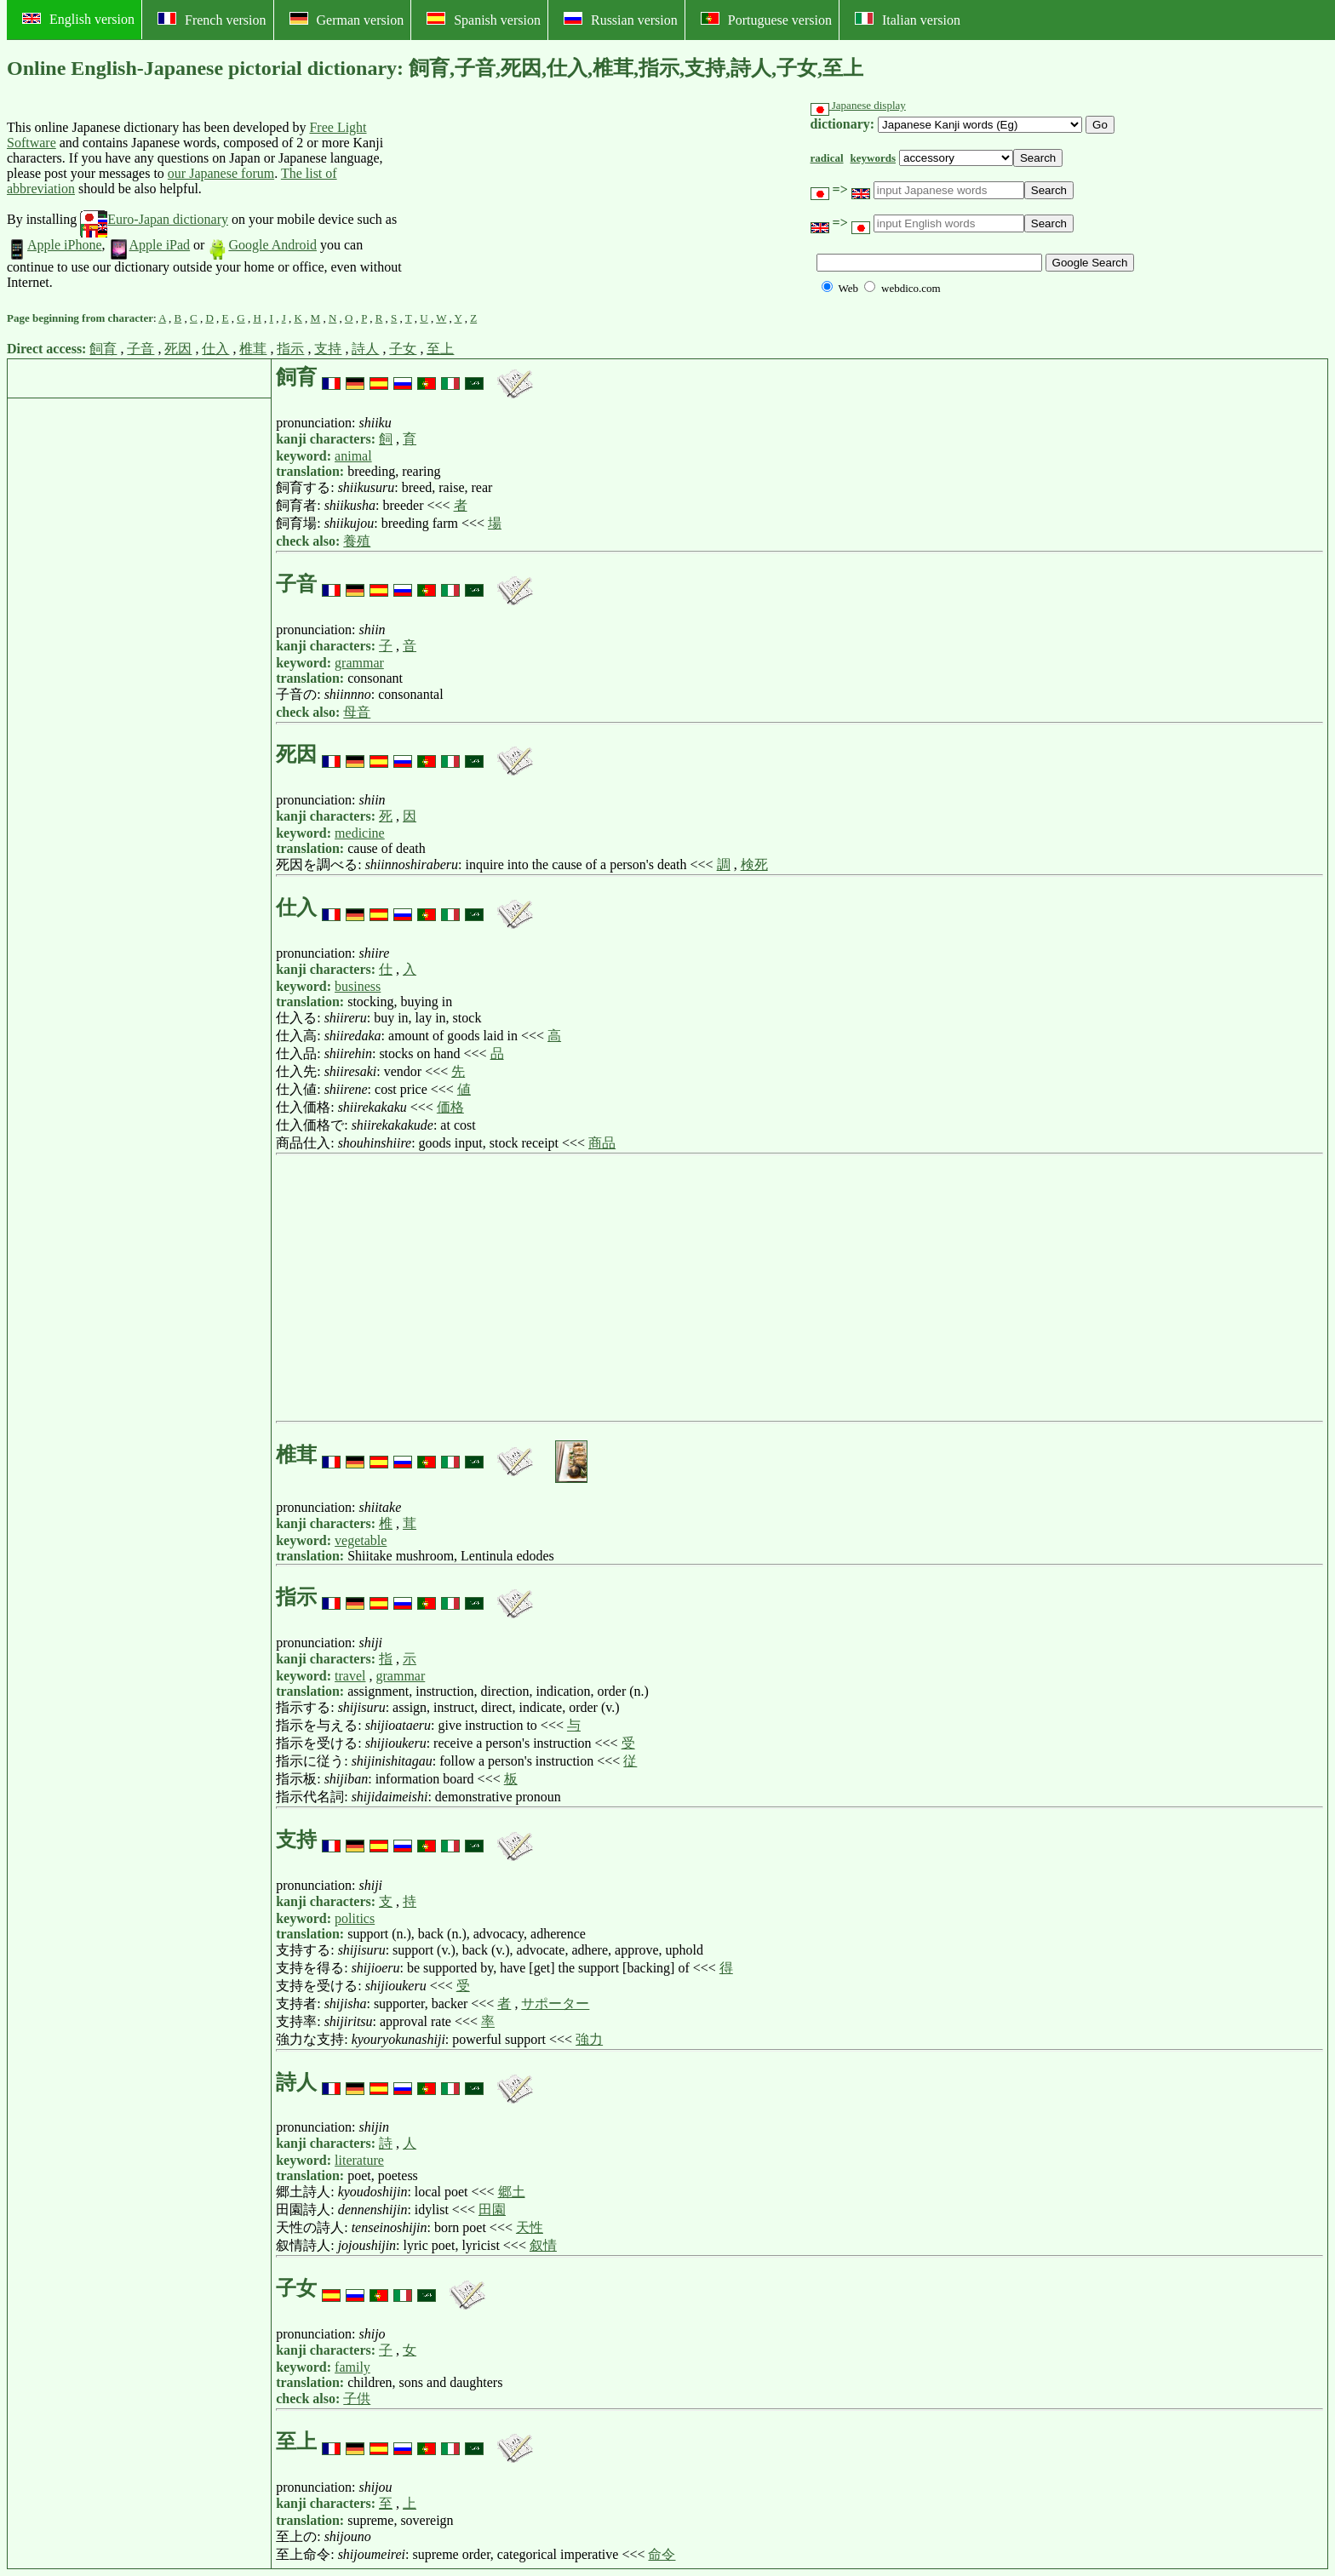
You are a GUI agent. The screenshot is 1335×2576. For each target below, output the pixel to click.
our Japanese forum (221, 173)
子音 (140, 348)
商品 (602, 1143)
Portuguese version (766, 19)
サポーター (555, 2003)
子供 (356, 2398)
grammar (359, 662)
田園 (492, 2209)
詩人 (365, 348)
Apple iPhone (54, 245)
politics (355, 1918)
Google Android (262, 245)
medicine (360, 833)
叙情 (543, 2245)
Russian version (621, 19)
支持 (327, 348)
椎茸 (252, 348)
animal (353, 456)
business (358, 986)
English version (78, 19)
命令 (661, 2554)
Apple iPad (150, 245)
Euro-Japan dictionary (154, 219)
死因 (178, 348)
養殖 (356, 541)
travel (350, 1676)
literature (359, 2160)
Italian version (907, 19)
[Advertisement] (531, 205)
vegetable (361, 1540)
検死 (754, 864)
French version (212, 19)
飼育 (103, 348)
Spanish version (484, 19)
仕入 (215, 348)
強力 (589, 2039)
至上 (440, 348)
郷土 (511, 2191)
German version (346, 19)
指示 (290, 348)
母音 (356, 712)
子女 (402, 348)
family (352, 2367)
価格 (450, 1107)
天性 (529, 2227)
